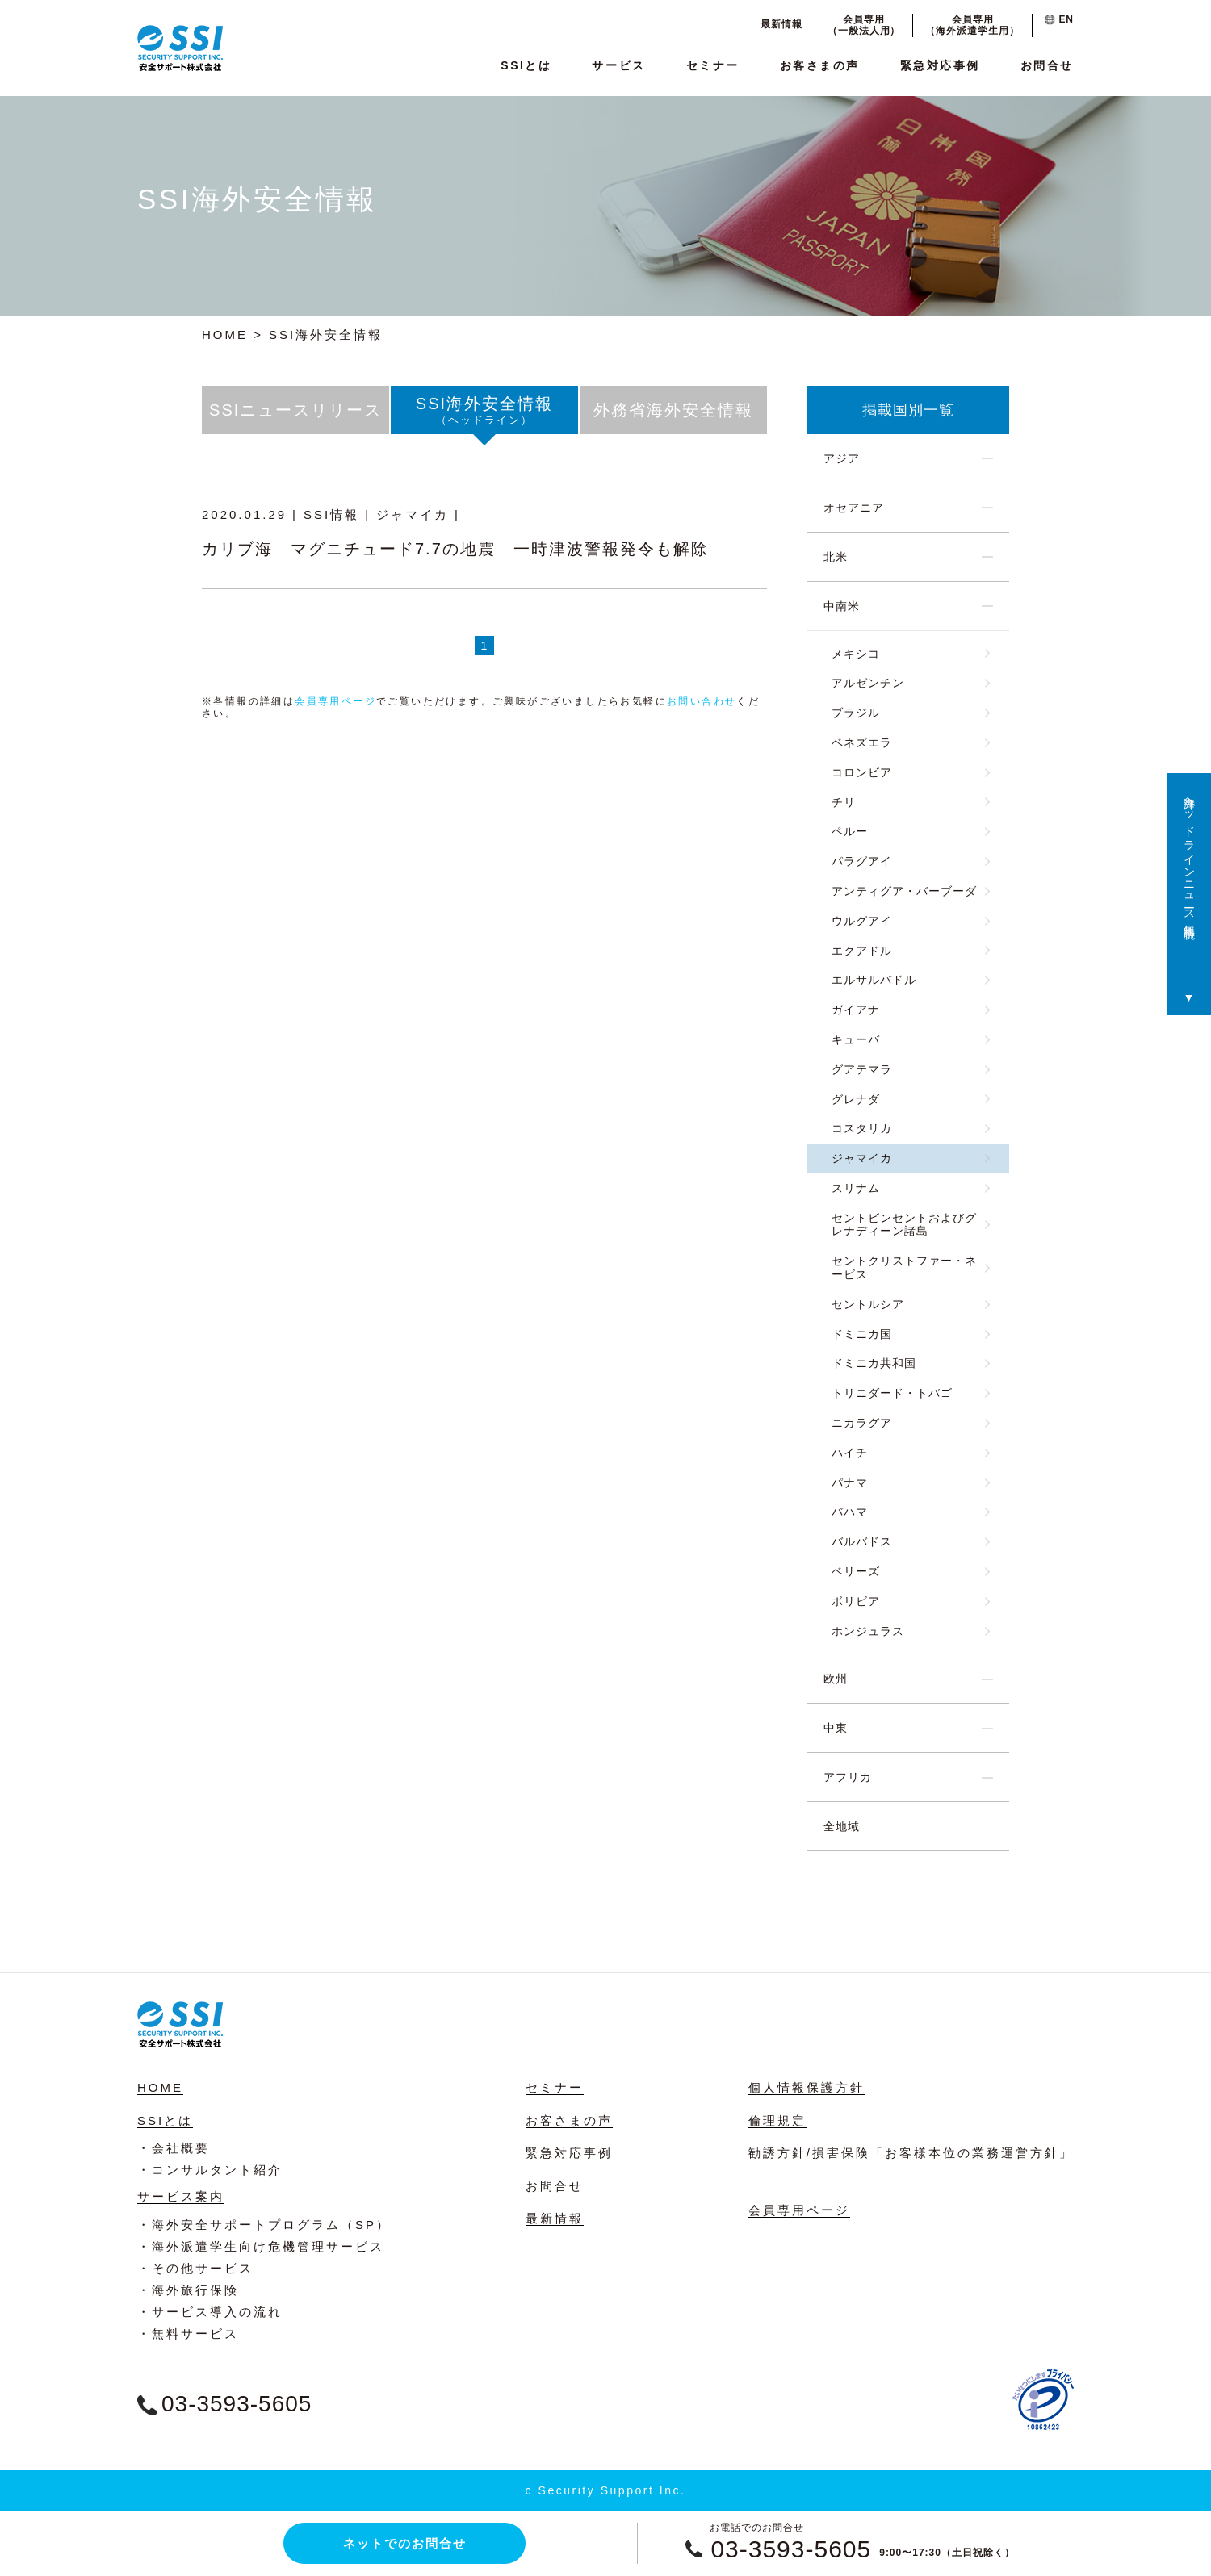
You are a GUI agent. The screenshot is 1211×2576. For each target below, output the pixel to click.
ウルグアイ (862, 920)
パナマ (850, 1482)
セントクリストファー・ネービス (904, 1267)
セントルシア (868, 1304)
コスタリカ (862, 1128)
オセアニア (853, 507)
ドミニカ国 (862, 1334)
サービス (618, 65)
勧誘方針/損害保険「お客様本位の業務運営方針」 (911, 2153)
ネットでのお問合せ (405, 2543)
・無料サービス (188, 2333)
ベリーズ (856, 1571)
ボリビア (856, 1601)
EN (1059, 19)
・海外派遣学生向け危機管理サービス (260, 2246)
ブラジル (856, 712)
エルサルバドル (874, 979)
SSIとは (526, 65)
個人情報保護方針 (806, 2087)
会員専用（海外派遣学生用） (972, 25)
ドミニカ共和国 (874, 1363)
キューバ (856, 1039)
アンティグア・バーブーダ (904, 890)
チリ (844, 802)
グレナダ (856, 1099)
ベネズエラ (862, 742)
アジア (841, 458)
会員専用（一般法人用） (864, 25)
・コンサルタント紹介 (210, 2170)
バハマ (850, 1511)
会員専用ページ (335, 701)
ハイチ (850, 1452)
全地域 (841, 1826)
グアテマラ (862, 1069)
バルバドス (862, 1541)
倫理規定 (777, 2120)
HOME (225, 334)
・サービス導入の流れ (210, 2312)
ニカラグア (862, 1422)
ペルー (850, 831)
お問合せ (1047, 65)
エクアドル (862, 950)
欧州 (835, 1678)
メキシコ (856, 653)
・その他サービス (195, 2268)
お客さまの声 (820, 65)
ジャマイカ (862, 1158)
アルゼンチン (868, 682)
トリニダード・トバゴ (892, 1392)
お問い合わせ (701, 701)
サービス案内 (180, 2196)
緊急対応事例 (940, 65)
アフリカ (847, 1777)
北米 (835, 556)
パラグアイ (862, 861)
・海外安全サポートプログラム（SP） (264, 2224)
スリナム (856, 1187)
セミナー (713, 65)
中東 (835, 1727)
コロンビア (862, 772)
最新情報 (781, 24)
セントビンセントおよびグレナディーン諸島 (904, 1224)
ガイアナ (856, 1009)
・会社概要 (173, 2148)
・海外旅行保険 (188, 2290)
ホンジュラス (868, 1631)
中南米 (841, 606)
